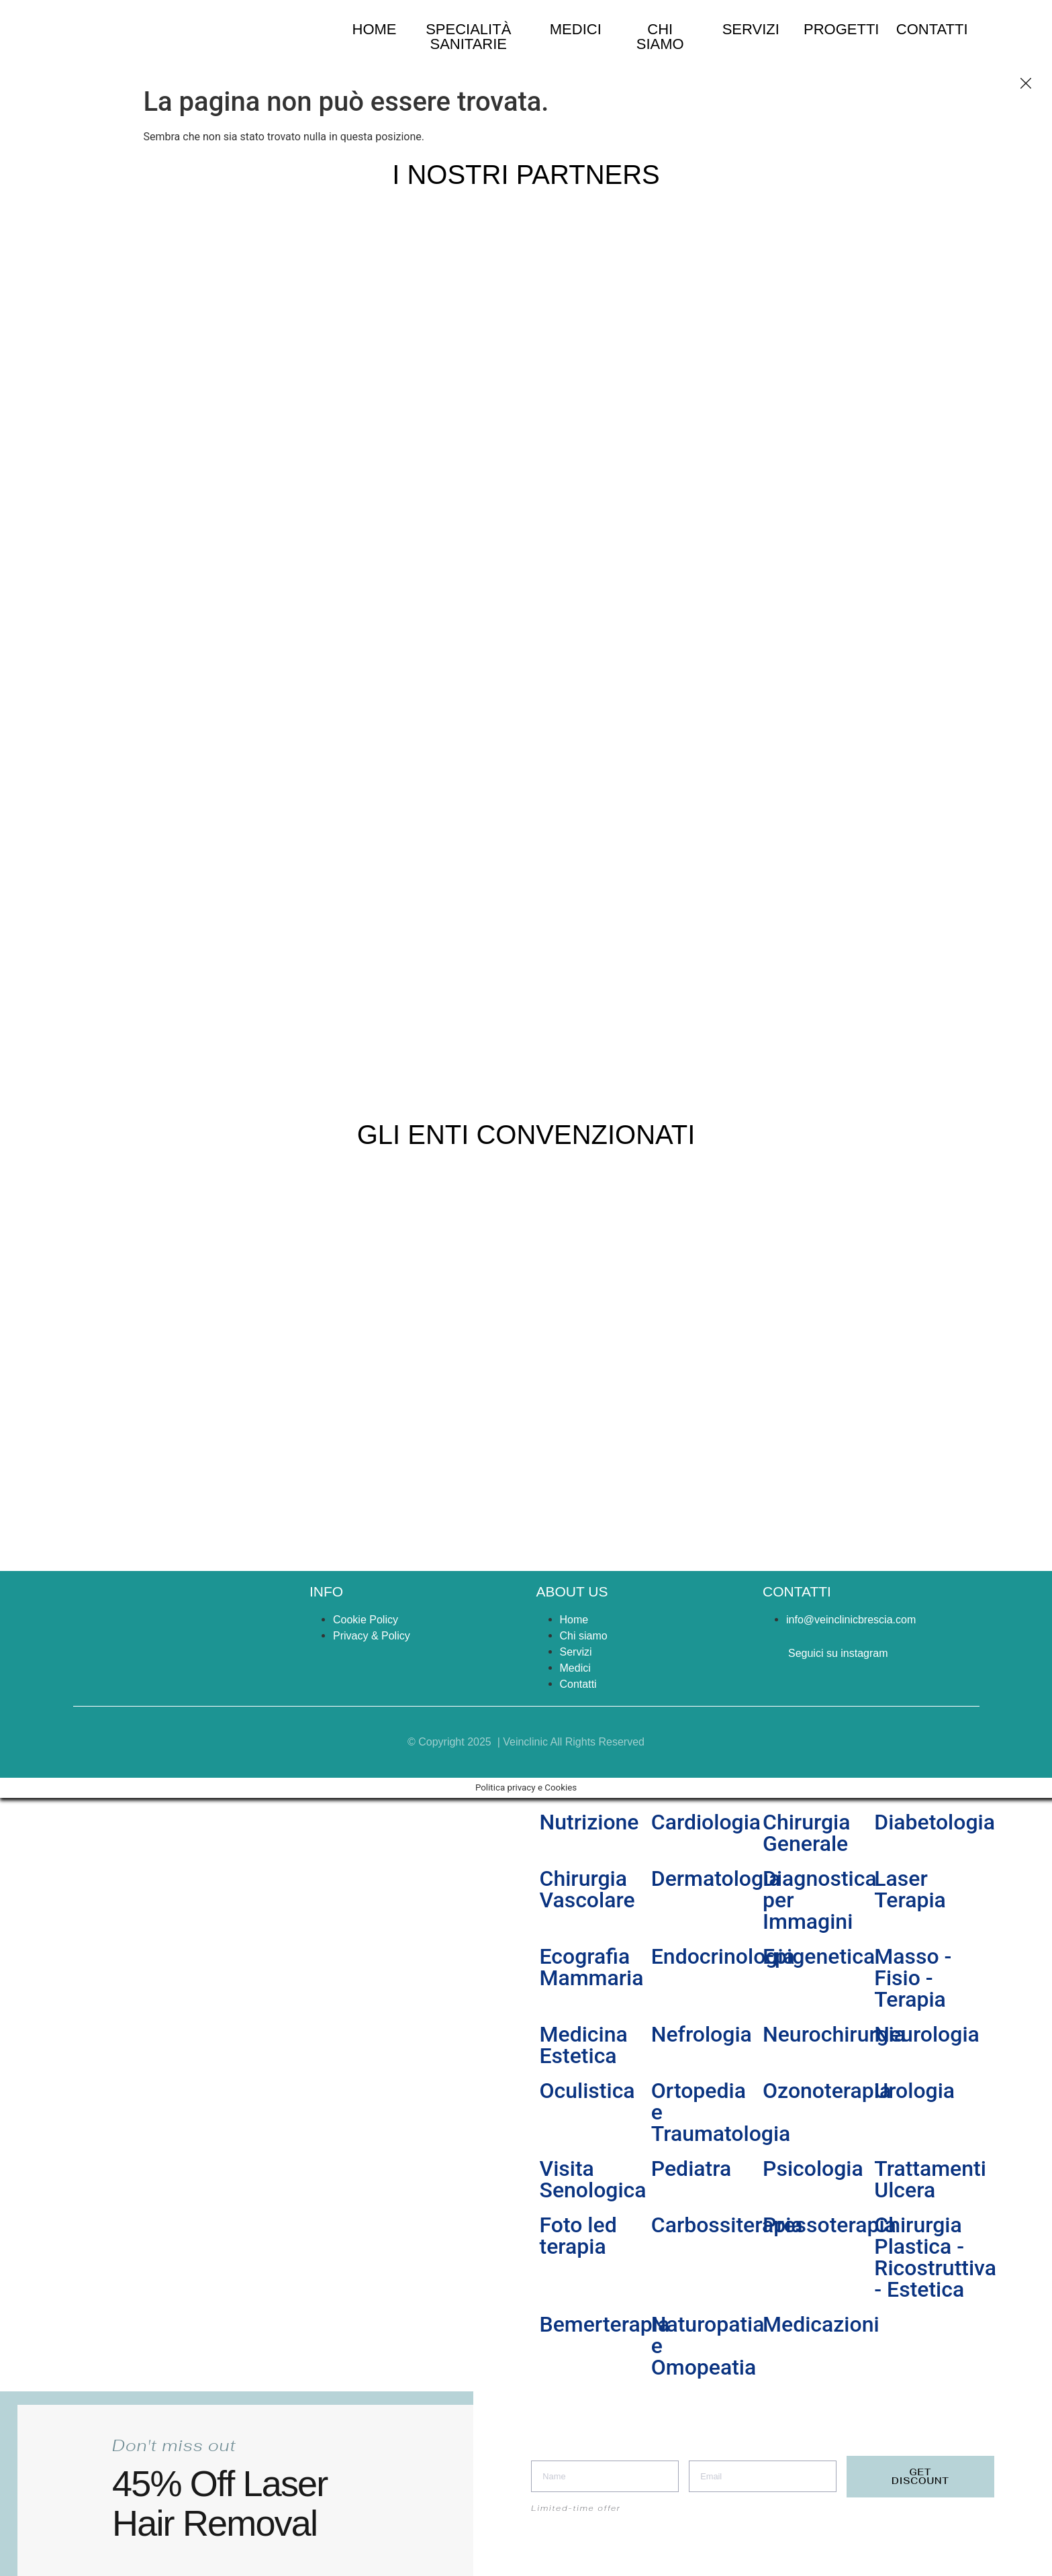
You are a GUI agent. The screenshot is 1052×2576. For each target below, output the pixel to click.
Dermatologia (716, 1878)
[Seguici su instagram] (768, 1656)
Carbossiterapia (727, 2225)
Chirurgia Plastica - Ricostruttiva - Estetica (935, 2257)
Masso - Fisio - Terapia (912, 1978)
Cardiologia (706, 1822)
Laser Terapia (910, 1889)
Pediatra (691, 2168)
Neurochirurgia (834, 2034)
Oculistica (587, 2090)
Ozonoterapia (827, 2090)
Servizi (750, 29)
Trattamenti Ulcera (930, 2179)
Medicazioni (821, 2324)
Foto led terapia (578, 2235)
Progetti (841, 29)
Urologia (914, 2090)
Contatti (932, 29)
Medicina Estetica (584, 2044)
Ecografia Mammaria (592, 1967)
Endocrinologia (723, 1956)
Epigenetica (819, 1956)
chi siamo (660, 36)
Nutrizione (589, 1822)
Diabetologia (934, 1822)
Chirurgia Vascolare (587, 1889)
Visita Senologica (593, 2179)
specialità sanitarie (468, 36)
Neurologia (926, 2034)
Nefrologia (701, 2034)
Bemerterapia (605, 2324)
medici (576, 29)
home (374, 29)
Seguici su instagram (838, 1653)
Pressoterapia (829, 2225)
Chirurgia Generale (807, 1832)
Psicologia (813, 2168)
